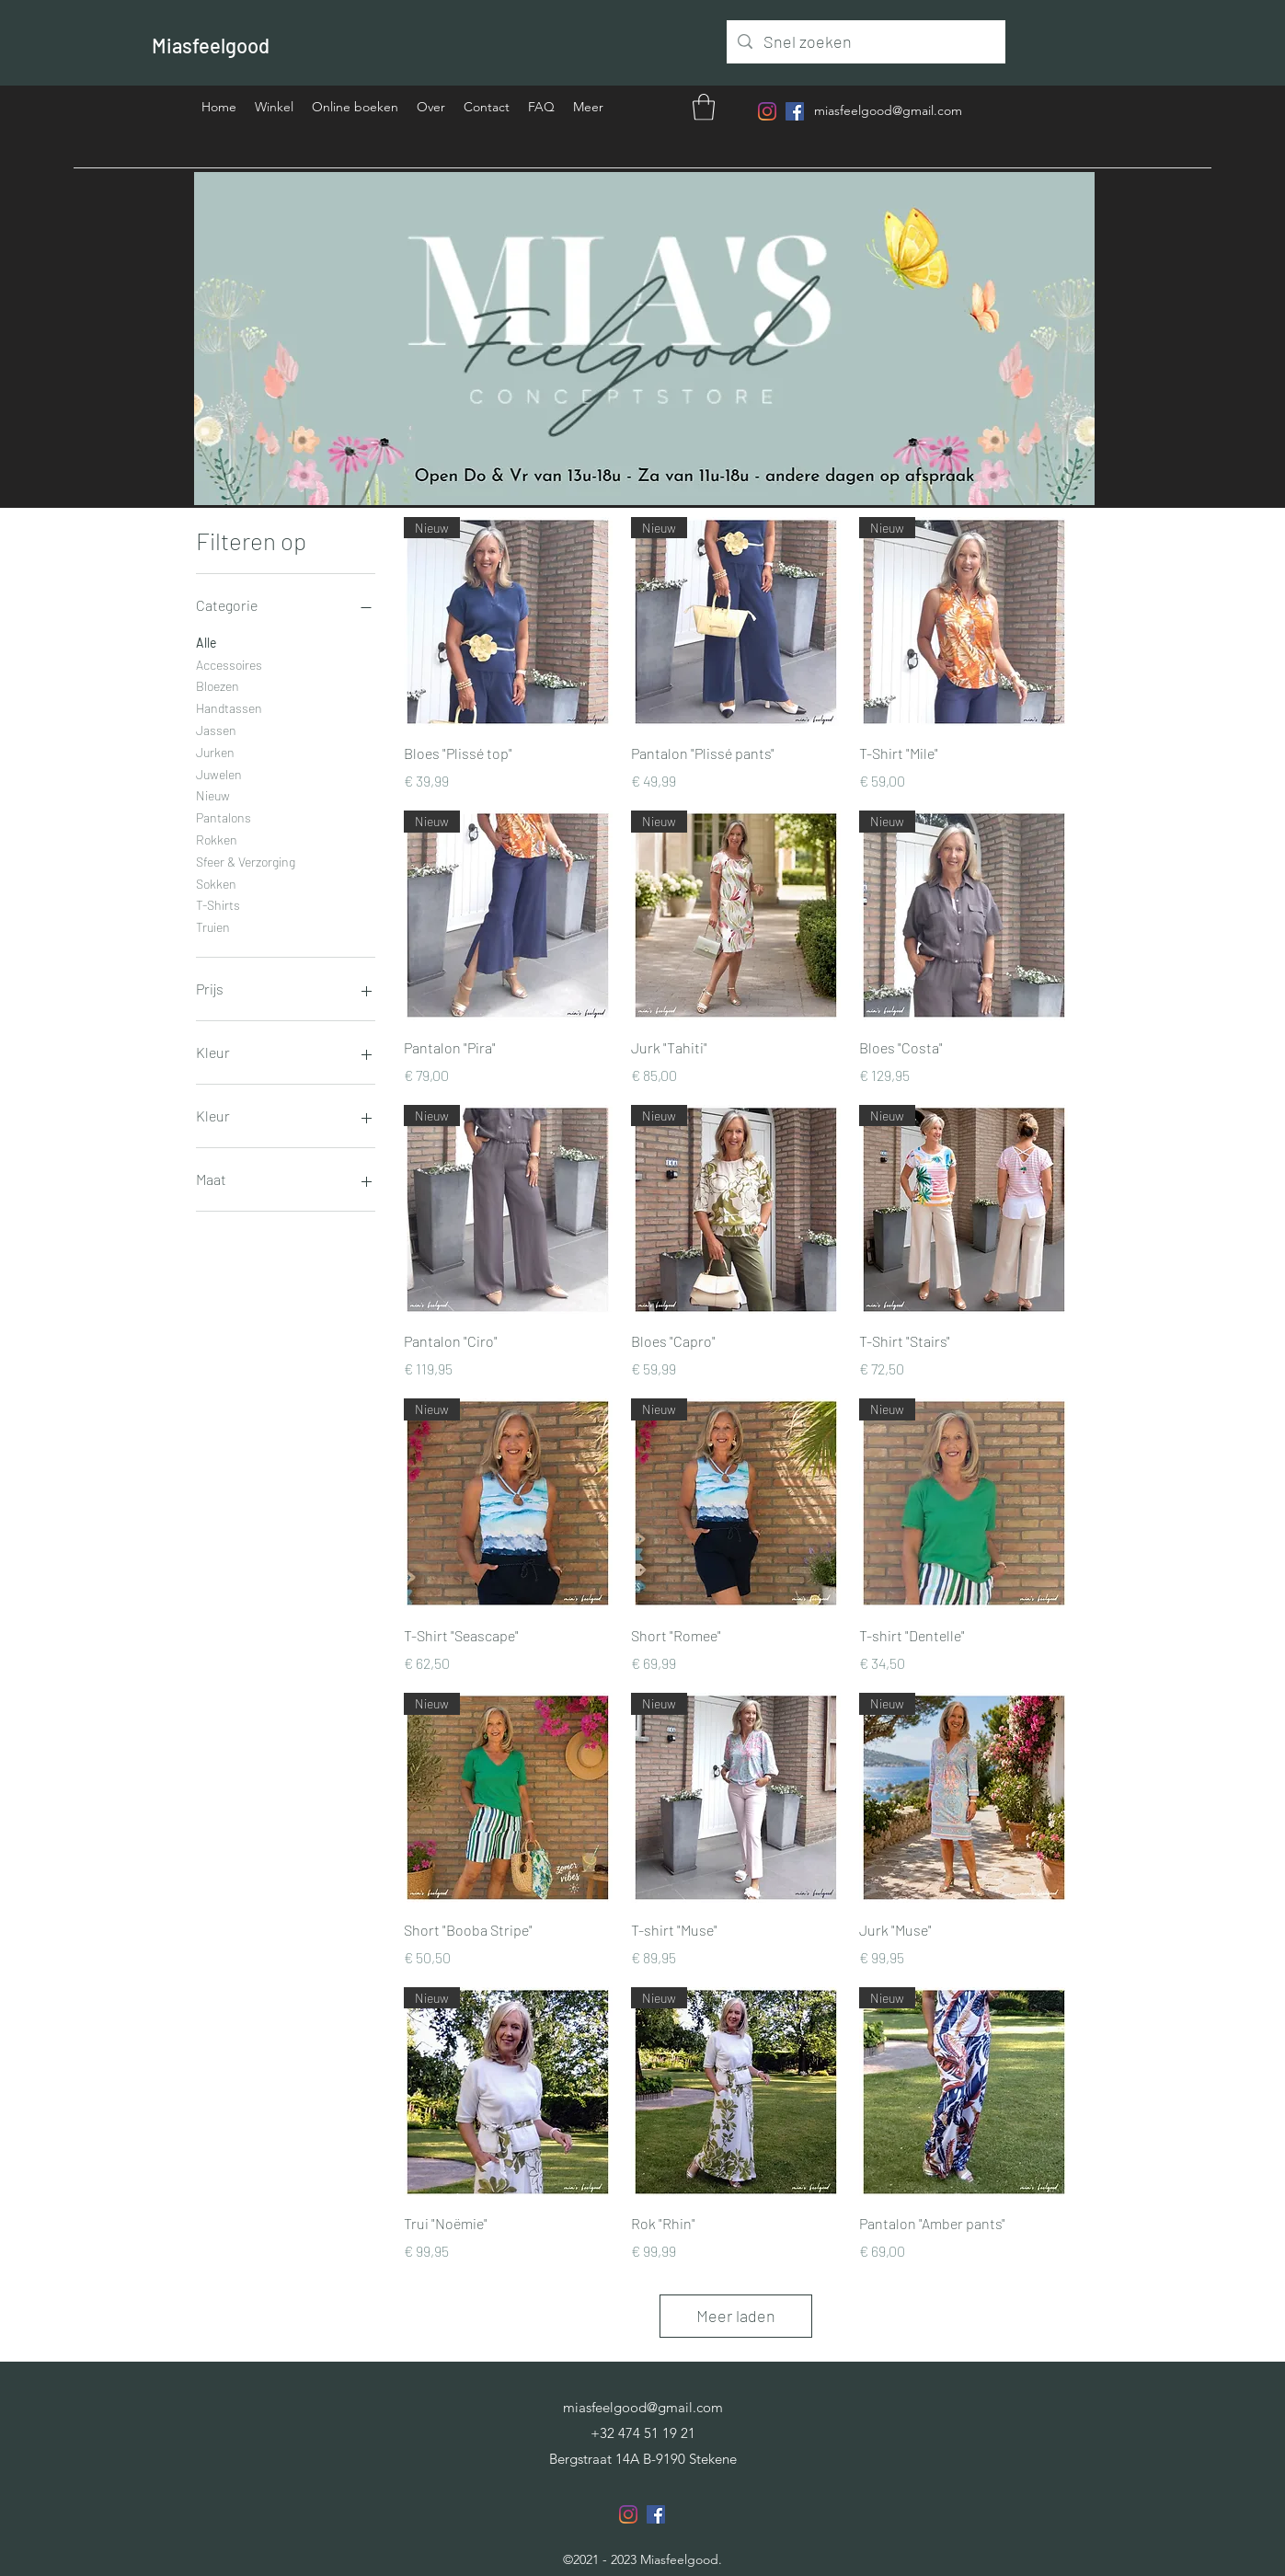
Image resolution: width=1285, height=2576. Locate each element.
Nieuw (213, 794)
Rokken (216, 838)
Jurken (215, 751)
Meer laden (735, 2316)
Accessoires (229, 663)
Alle (206, 641)
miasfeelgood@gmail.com (888, 110)
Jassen (216, 728)
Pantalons (223, 816)
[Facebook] (795, 111)
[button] (704, 107)
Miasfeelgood (211, 45)
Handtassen (229, 706)
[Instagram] (767, 111)
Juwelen (219, 773)
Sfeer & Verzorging (245, 860)
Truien (213, 925)
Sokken (216, 882)
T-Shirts (218, 903)
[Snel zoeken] (865, 42)
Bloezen (217, 684)
